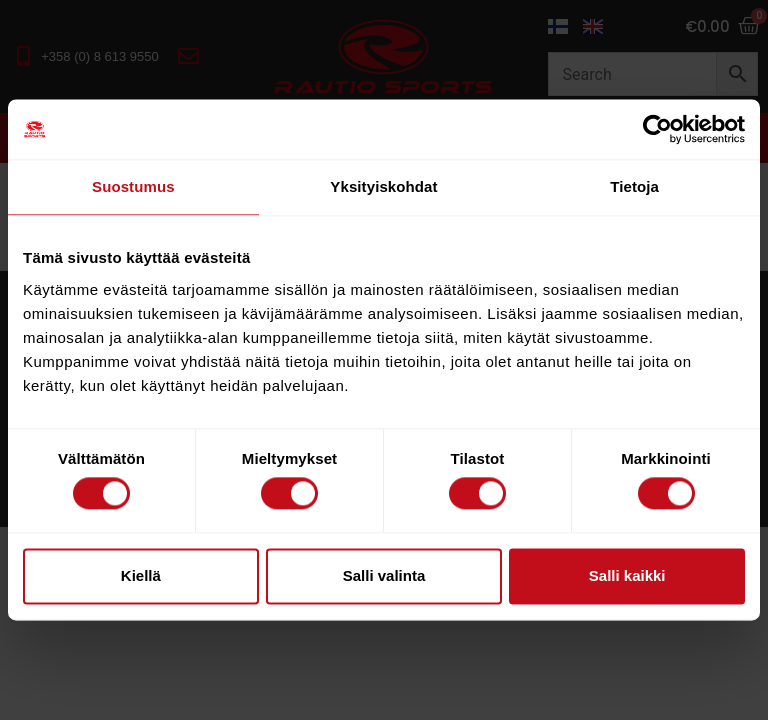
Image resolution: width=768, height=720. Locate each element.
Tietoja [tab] (634, 186)
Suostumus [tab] (133, 186)
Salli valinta (384, 575)
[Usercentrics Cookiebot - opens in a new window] (657, 129)
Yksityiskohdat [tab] (383, 186)
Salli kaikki (627, 575)
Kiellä (141, 575)
